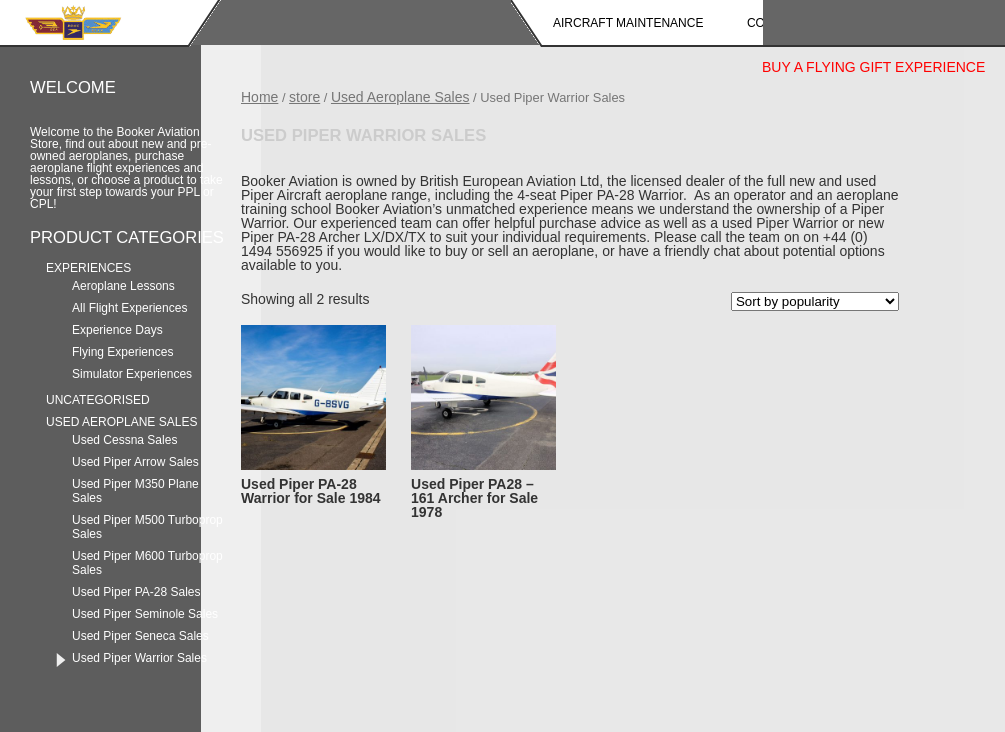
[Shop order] (815, 301)
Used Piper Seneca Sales (140, 636)
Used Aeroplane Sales (121, 422)
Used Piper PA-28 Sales (136, 592)
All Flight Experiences (129, 308)
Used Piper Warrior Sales (139, 658)
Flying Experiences (122, 352)
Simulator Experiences (132, 374)
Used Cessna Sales (124, 440)
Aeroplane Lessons (123, 286)
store (304, 97)
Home (259, 97)
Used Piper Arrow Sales (135, 462)
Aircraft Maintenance (628, 23)
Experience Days (117, 330)
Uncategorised (98, 400)
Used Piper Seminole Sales (145, 614)
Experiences (88, 268)
